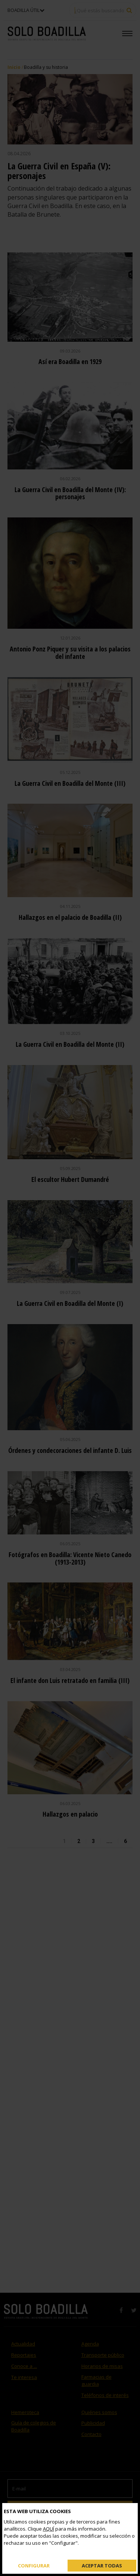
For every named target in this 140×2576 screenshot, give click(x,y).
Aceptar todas (102, 2565)
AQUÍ (48, 2528)
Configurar (34, 2565)
